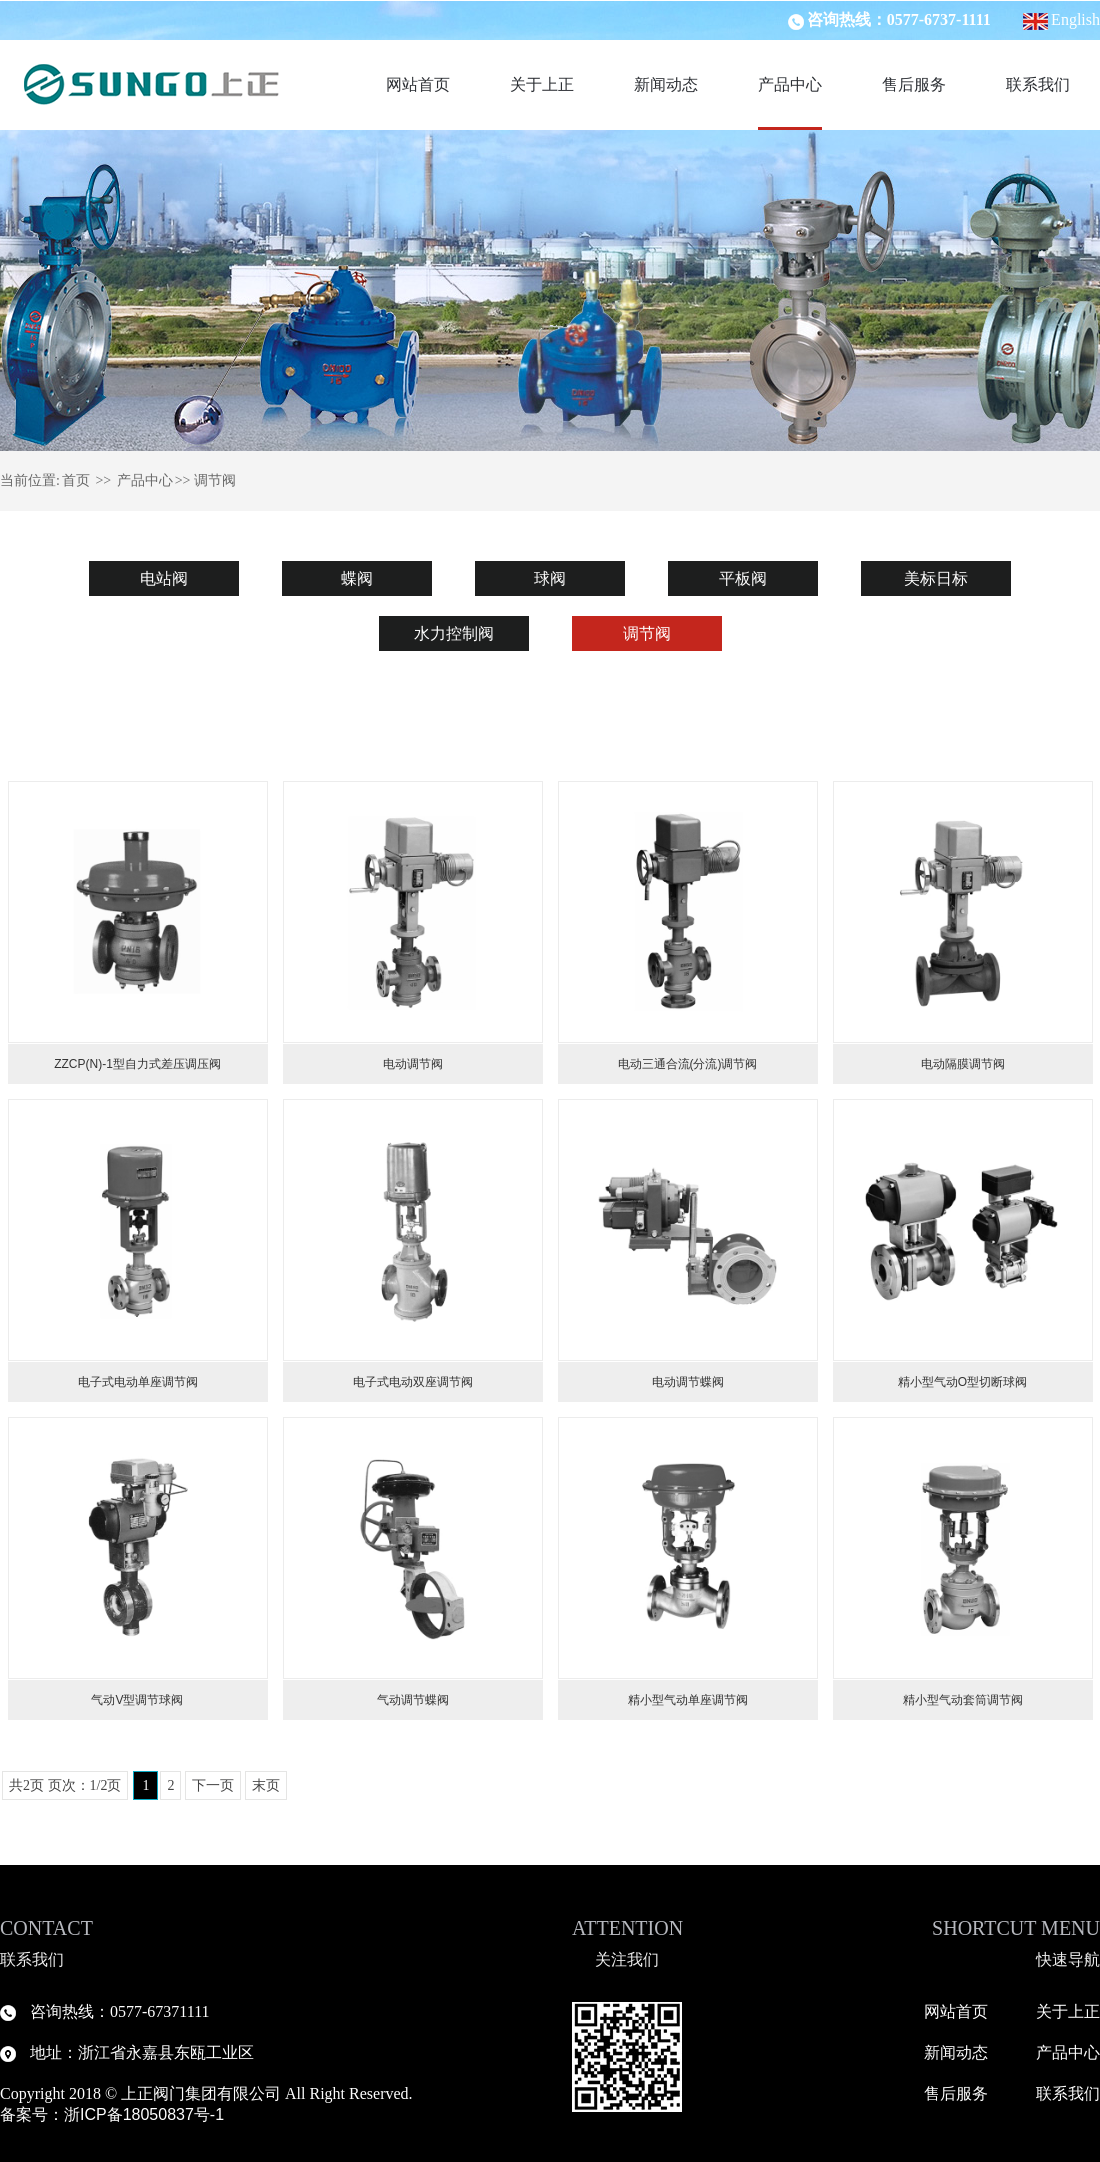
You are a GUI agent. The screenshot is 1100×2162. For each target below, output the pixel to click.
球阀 (550, 578)
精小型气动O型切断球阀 (962, 1382)
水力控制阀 (454, 633)
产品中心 (790, 84)
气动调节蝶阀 (413, 1700)
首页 (76, 480)
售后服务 (914, 84)
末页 (266, 1785)
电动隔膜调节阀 (963, 1064)
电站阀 (164, 578)
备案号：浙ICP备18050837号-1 (114, 2114)
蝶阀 (357, 578)
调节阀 (647, 633)
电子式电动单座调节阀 (138, 1382)
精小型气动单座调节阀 (688, 1700)
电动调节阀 (413, 1064)
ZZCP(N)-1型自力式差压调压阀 (137, 1064)
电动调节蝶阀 (688, 1382)
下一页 (213, 1785)
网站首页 (418, 84)
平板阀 (743, 578)
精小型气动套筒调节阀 (963, 1700)
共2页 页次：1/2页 (65, 1785)
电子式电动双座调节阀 (413, 1382)
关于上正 (542, 84)
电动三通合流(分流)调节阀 (688, 1064)
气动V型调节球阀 (137, 1700)
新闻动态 (666, 84)
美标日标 (936, 578)
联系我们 (1038, 84)
